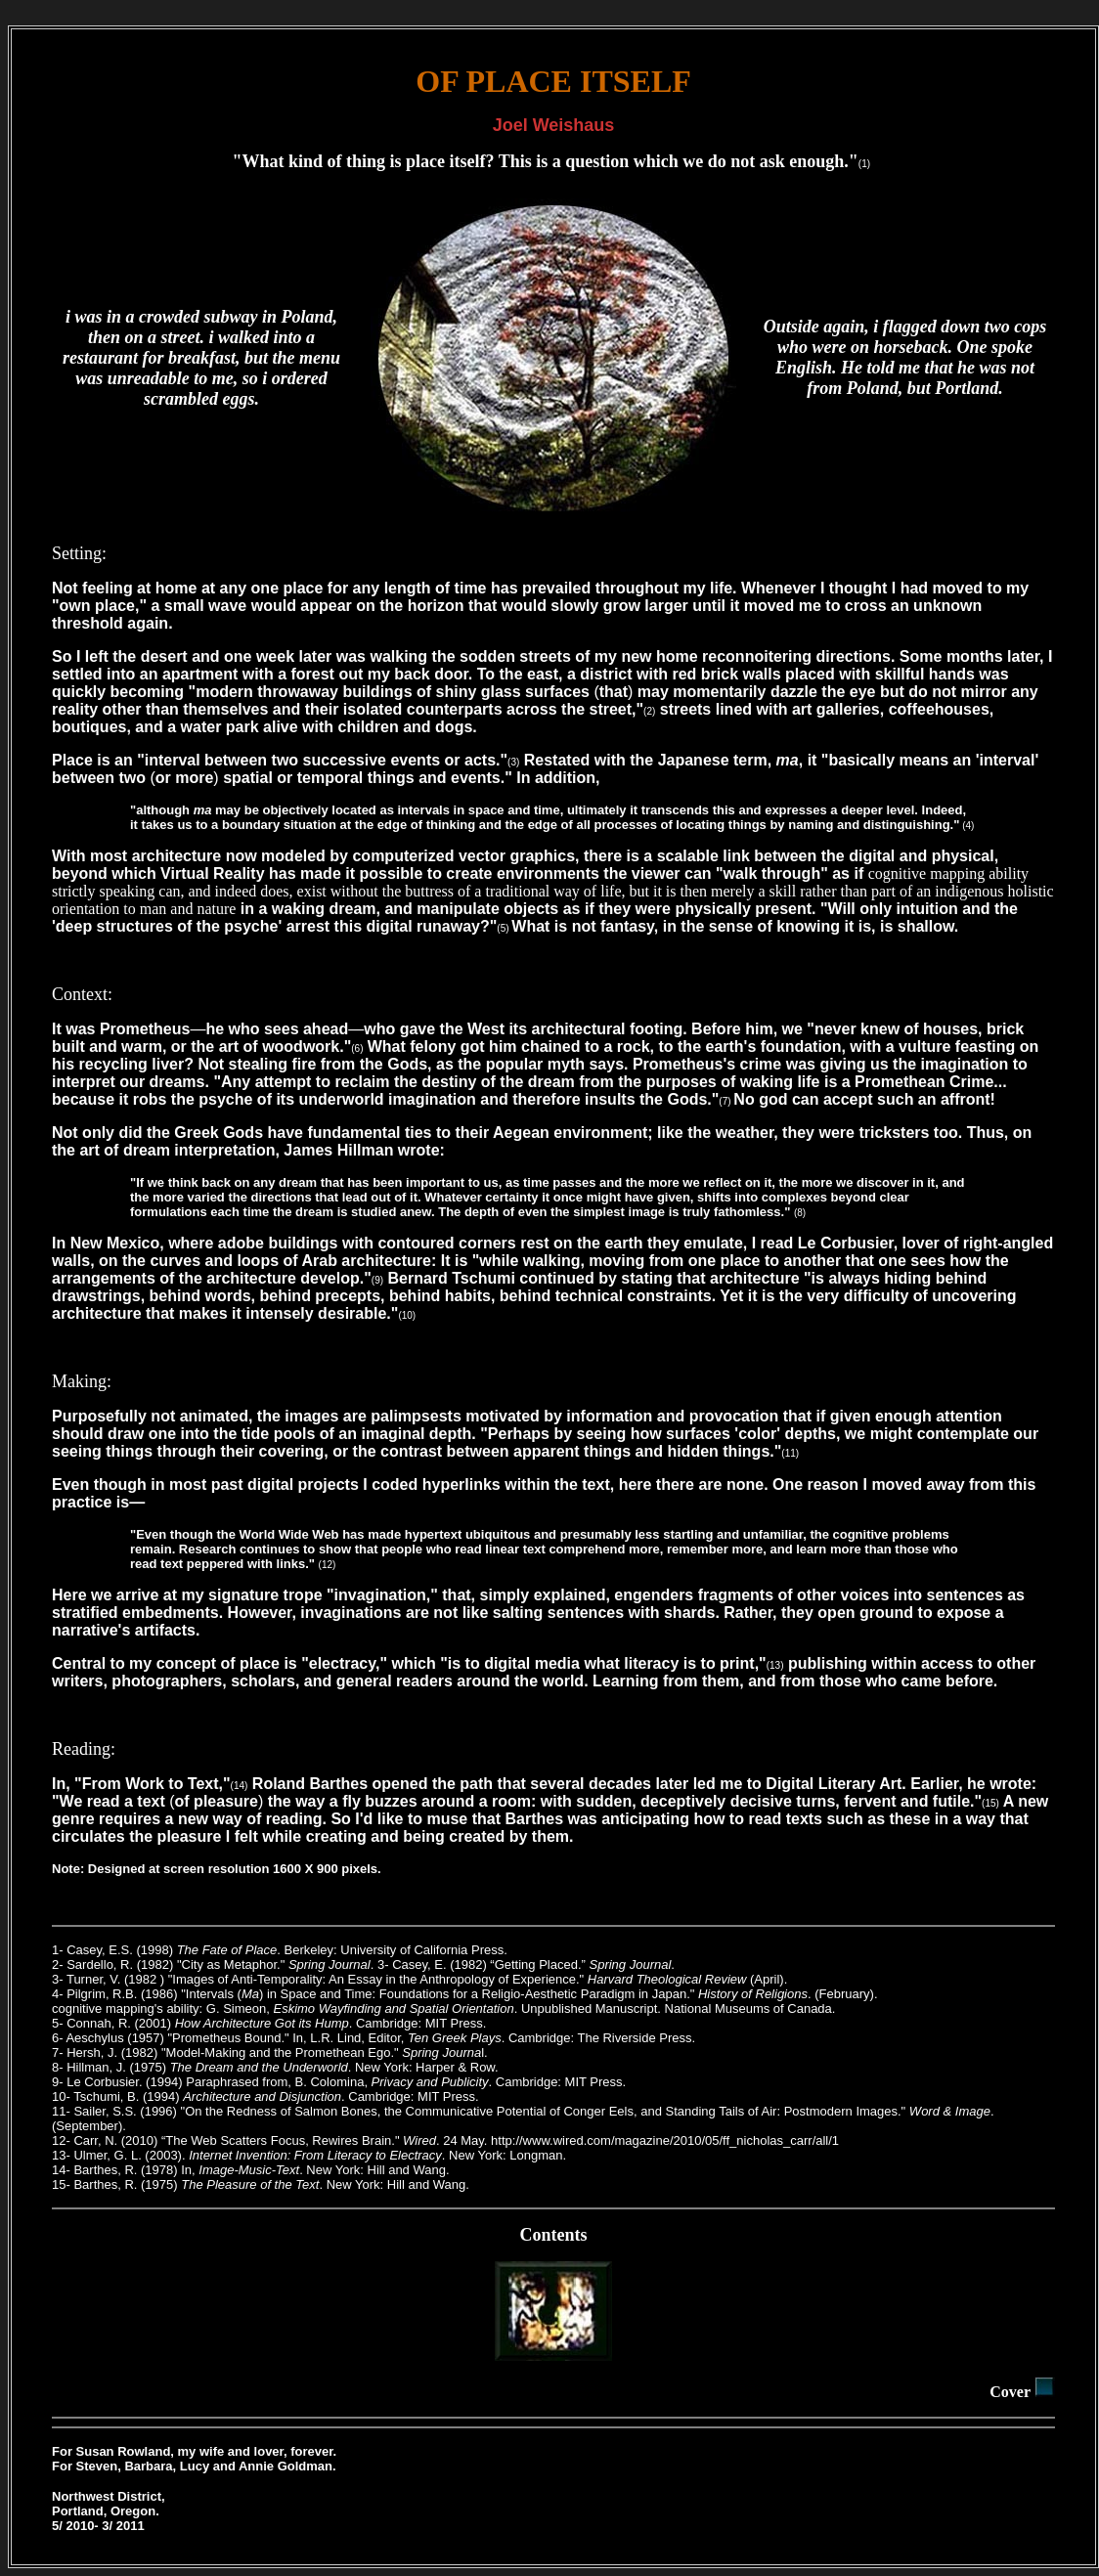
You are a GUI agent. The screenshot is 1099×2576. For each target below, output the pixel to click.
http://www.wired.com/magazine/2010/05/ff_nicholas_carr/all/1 (665, 2140)
